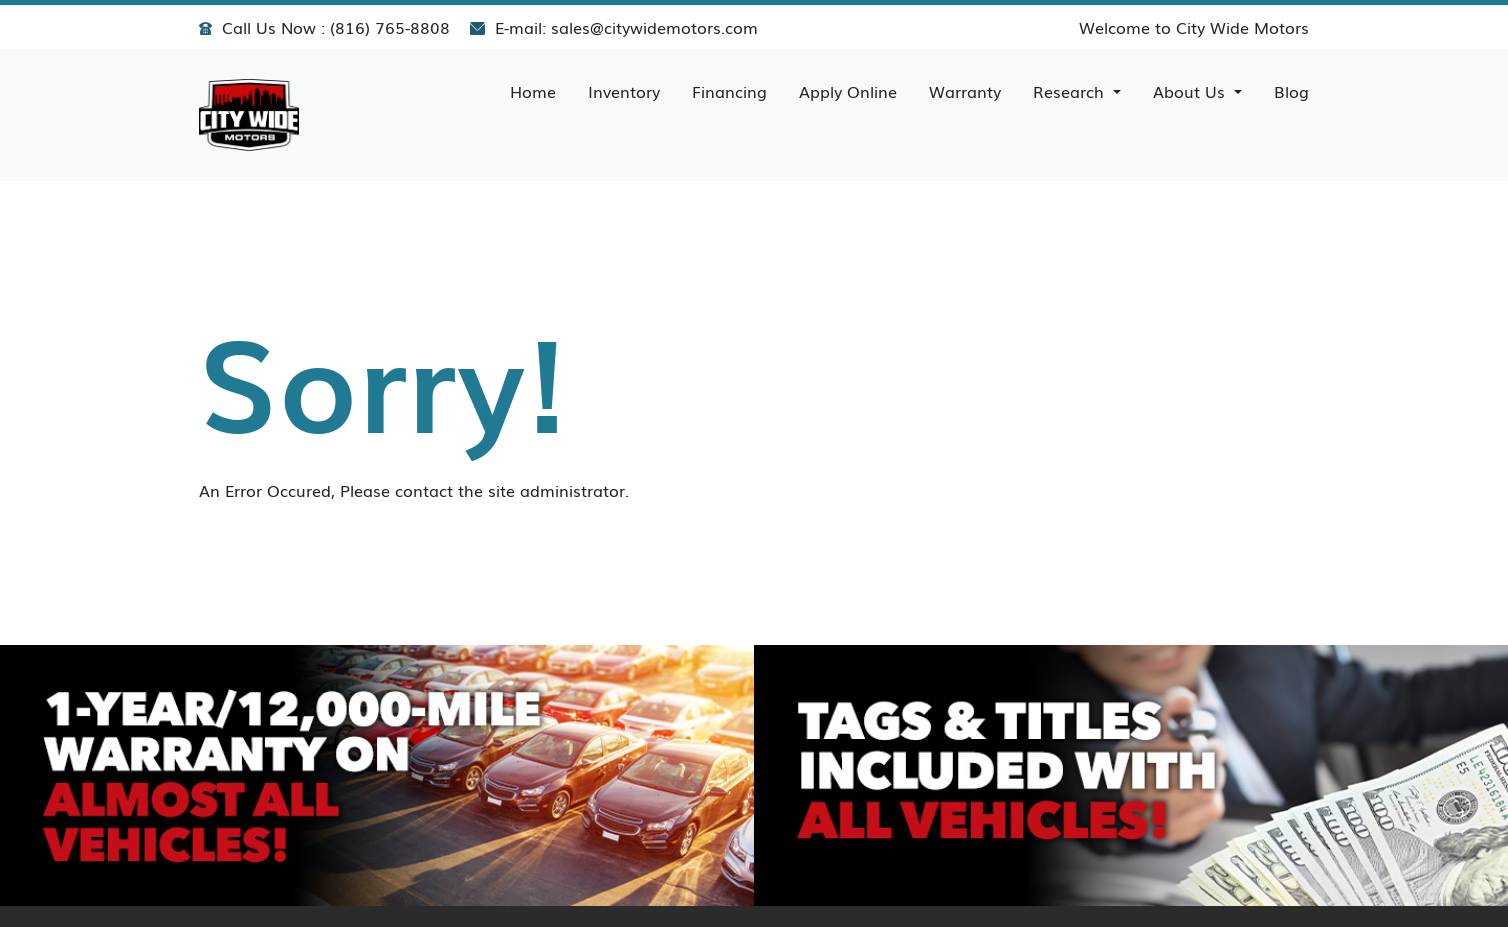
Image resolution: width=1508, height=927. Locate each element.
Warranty (965, 91)
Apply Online (848, 91)
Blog (1291, 91)
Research (1071, 91)
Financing (729, 91)
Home (533, 91)
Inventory (624, 91)
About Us (1191, 91)
